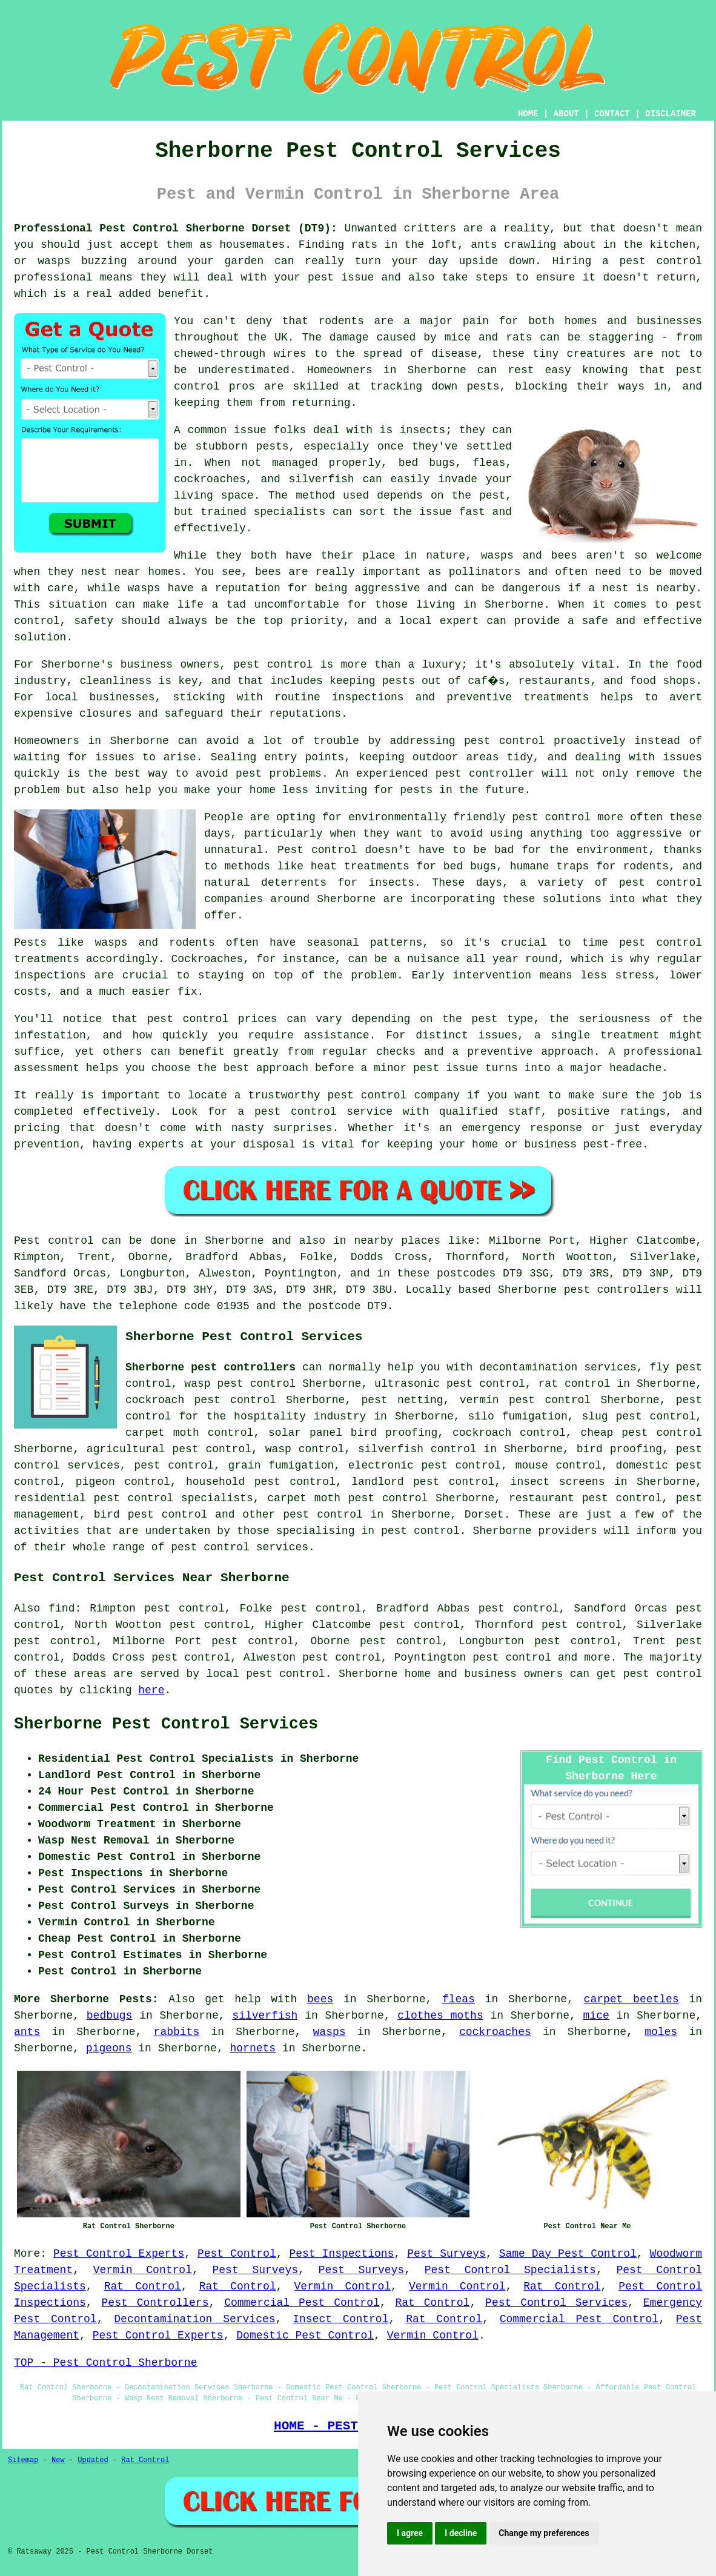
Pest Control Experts (118, 2254)
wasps (329, 2032)
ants (27, 2032)
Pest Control (236, 2254)
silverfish (264, 2016)
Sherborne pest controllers (210, 1367)
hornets (253, 2048)
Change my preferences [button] (544, 2533)
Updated (93, 2460)
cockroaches (495, 2032)
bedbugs (110, 2016)
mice (596, 2016)
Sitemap (23, 2460)
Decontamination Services (194, 2319)
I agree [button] (410, 2533)
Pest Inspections (341, 2254)
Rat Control (142, 2286)
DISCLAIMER (670, 114)
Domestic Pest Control (305, 2335)
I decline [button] (461, 2533)
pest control (323, 1515)
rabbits (177, 2032)
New (58, 2460)
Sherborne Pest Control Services (166, 1724)
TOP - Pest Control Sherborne (105, 2363)
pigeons (109, 2048)
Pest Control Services (556, 2303)
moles (661, 2032)
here (151, 1690)
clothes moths (440, 2016)
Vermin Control (142, 2270)
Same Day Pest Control (568, 2254)
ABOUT (566, 114)
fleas (458, 1999)
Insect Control (340, 2319)
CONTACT (612, 114)
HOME (528, 114)
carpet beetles (631, 1999)
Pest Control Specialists (510, 2270)
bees (320, 1999)
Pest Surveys (446, 2254)
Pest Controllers (155, 2303)
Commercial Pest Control (302, 2303)
